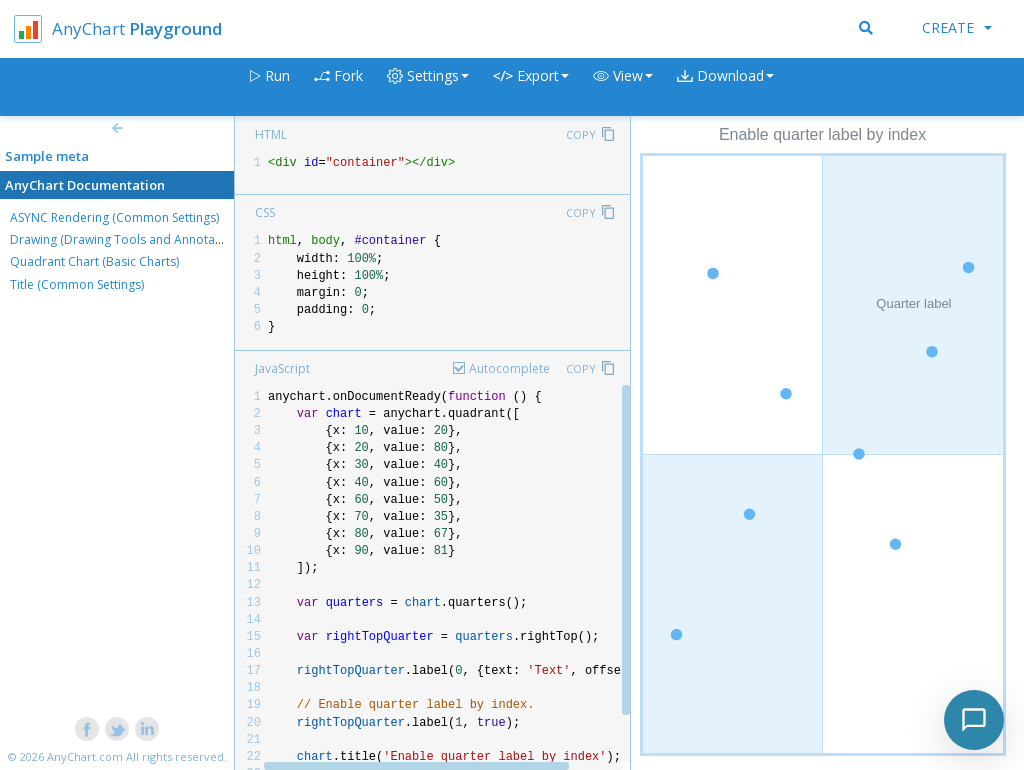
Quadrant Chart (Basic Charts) (94, 261)
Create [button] (957, 27)
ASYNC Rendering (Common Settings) (114, 217)
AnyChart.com (85, 756)
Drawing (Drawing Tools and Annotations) (128, 239)
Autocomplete (509, 368)
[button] (623, 87)
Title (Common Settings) (77, 284)
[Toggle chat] (974, 720)
